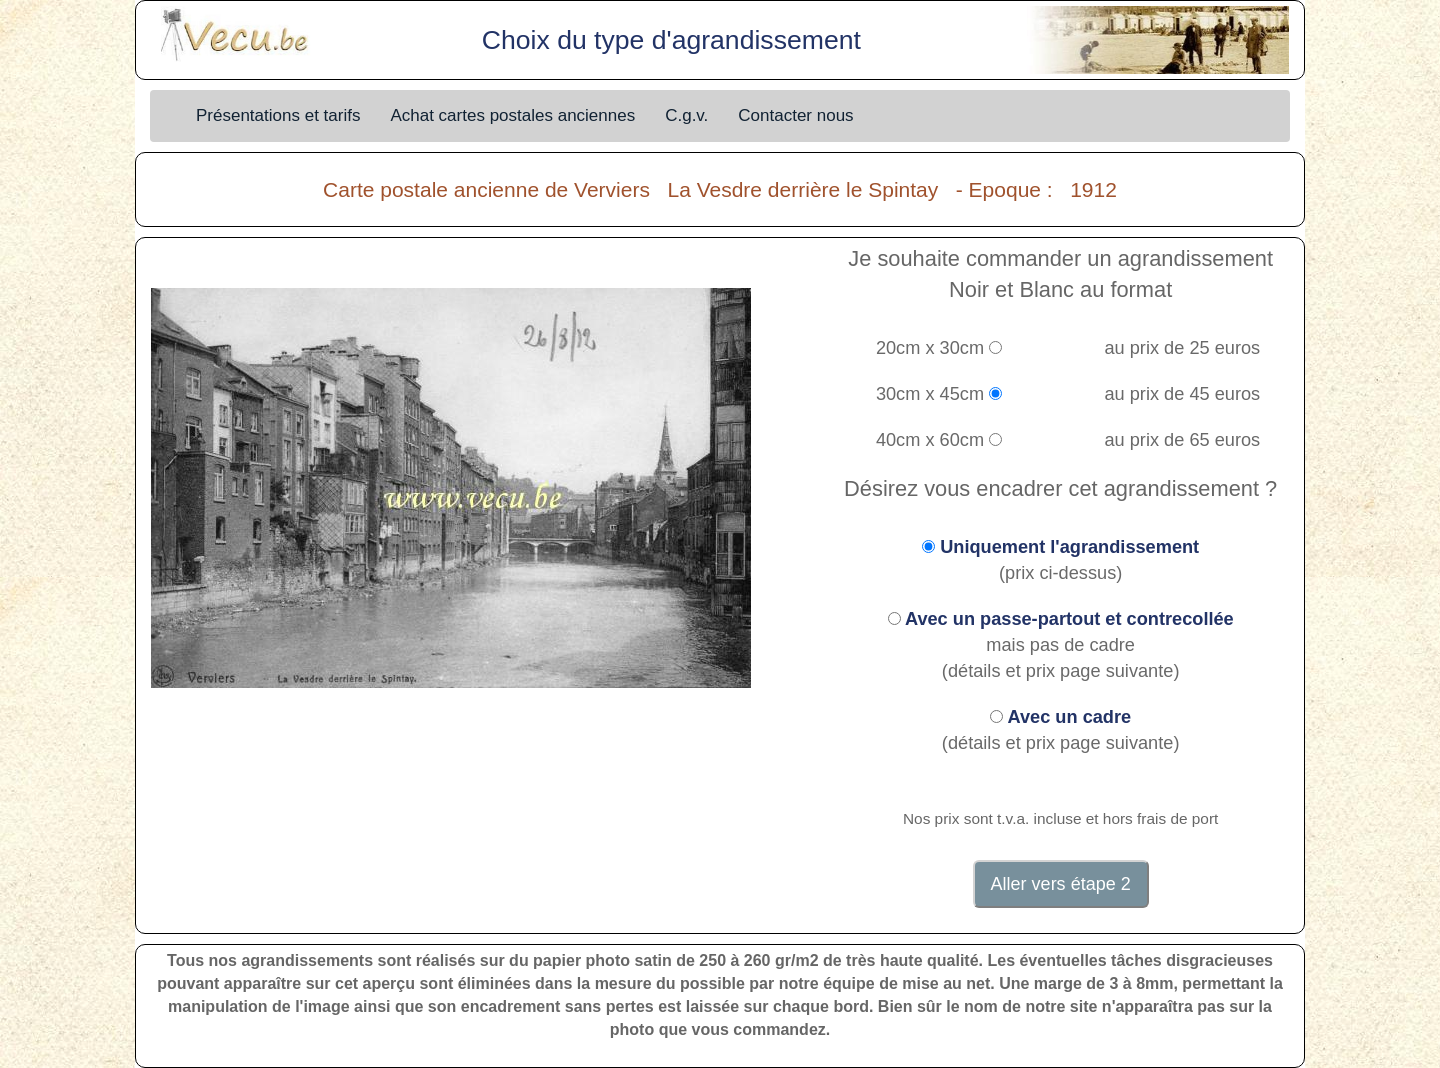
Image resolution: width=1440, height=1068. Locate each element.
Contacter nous (795, 115)
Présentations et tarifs (278, 115)
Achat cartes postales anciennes (512, 115)
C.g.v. (686, 115)
